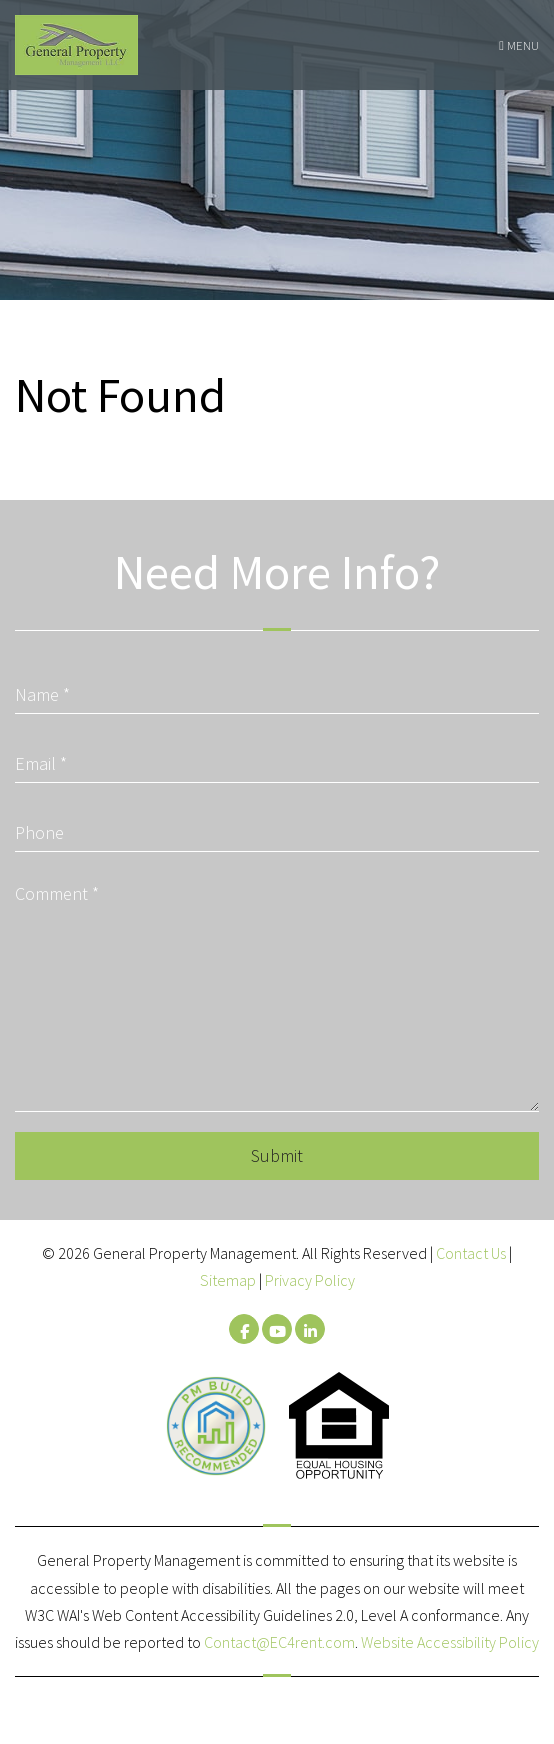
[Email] (277, 756)
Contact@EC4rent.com (279, 1642)
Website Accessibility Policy (450, 1642)
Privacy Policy (310, 1280)
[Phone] (277, 825)
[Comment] (277, 992)
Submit (277, 1155)
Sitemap (228, 1280)
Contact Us (471, 1253)
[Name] (277, 687)
